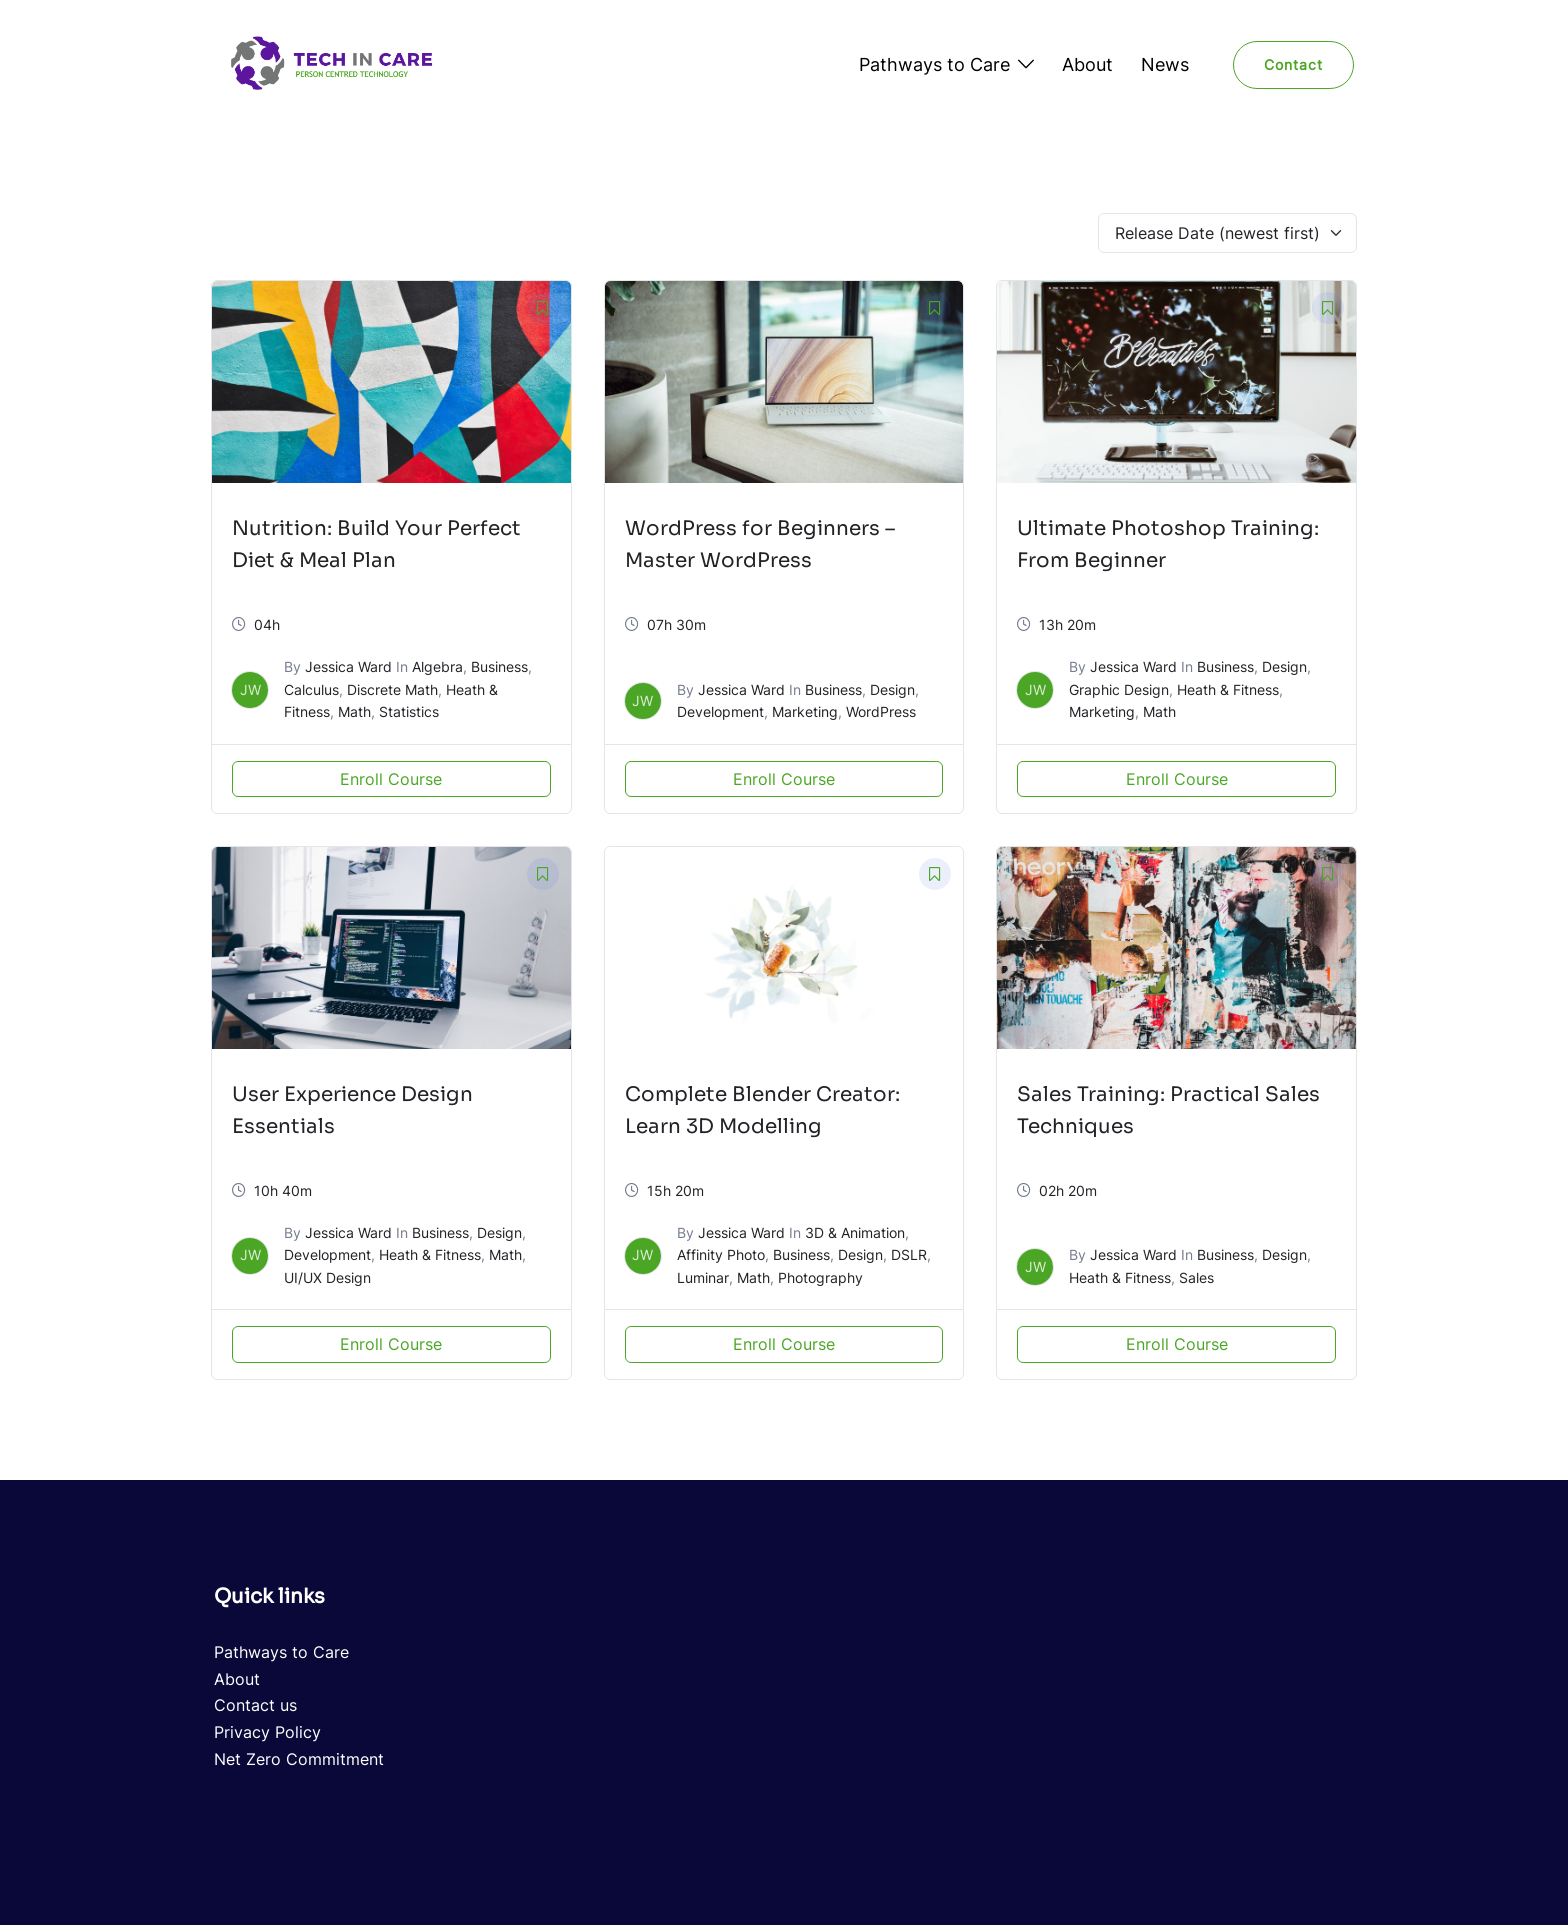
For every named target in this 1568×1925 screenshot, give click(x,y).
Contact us (255, 1705)
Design (892, 689)
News (1165, 64)
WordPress (881, 711)
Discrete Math (392, 689)
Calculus (311, 689)
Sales (1196, 1277)
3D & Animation (855, 1232)
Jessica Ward (348, 666)
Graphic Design (1119, 689)
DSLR (909, 1254)
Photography (820, 1277)
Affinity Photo (721, 1254)
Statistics (409, 711)
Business (499, 666)
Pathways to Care (934, 64)
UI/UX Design (327, 1277)
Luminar (703, 1277)
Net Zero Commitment (299, 1759)
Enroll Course (391, 779)
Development (720, 711)
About (1087, 64)
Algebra (437, 666)
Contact (1293, 64)
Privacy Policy (267, 1732)
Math (354, 711)
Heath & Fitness (1228, 689)
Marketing (805, 711)
